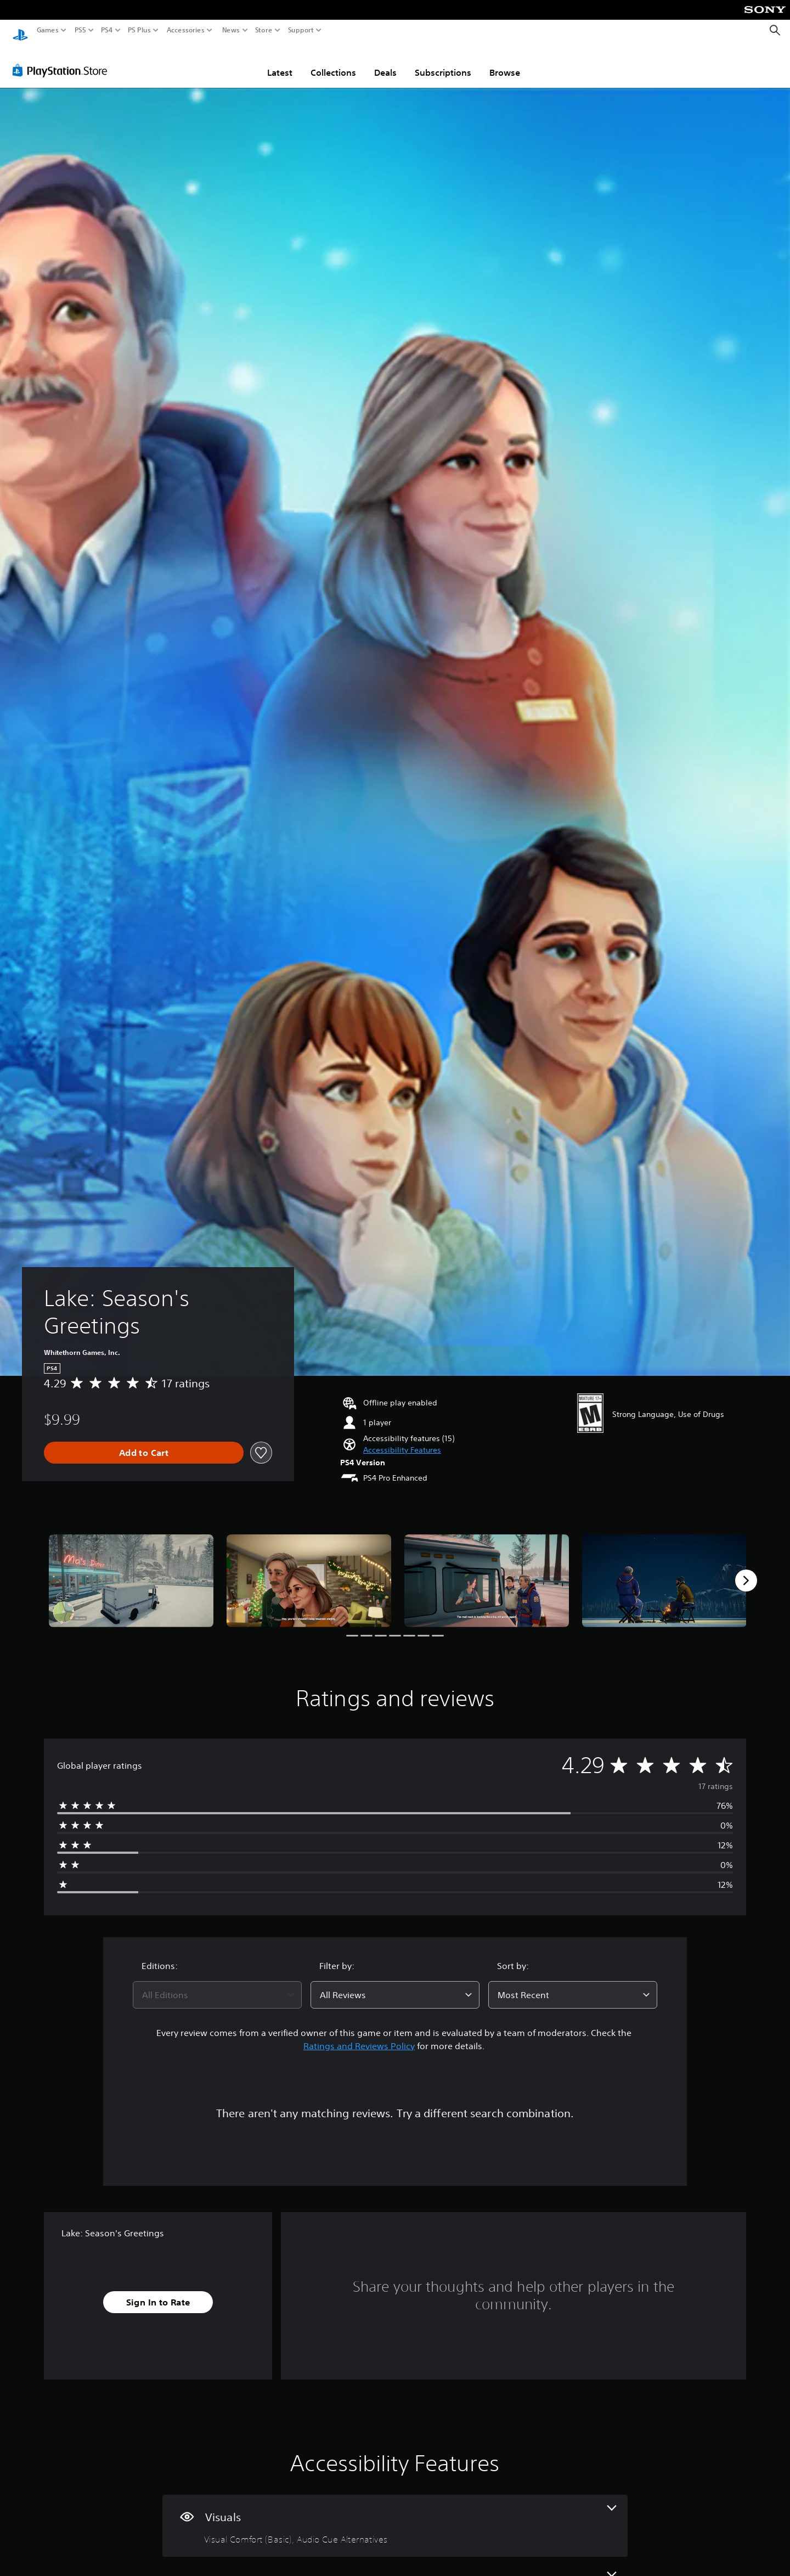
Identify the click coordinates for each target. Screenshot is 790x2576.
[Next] (746, 1570)
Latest (279, 62)
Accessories (186, 30)
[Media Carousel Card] (131, 1570)
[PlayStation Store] (63, 60)
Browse (504, 62)
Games (48, 30)
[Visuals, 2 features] (395, 2515)
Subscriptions (443, 62)
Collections (333, 62)
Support (301, 30)
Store (264, 30)
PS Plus (139, 30)
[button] (402, 1440)
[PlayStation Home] (20, 30)
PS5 (80, 30)
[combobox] (217, 1984)
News (231, 30)
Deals (385, 62)
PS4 (107, 30)
